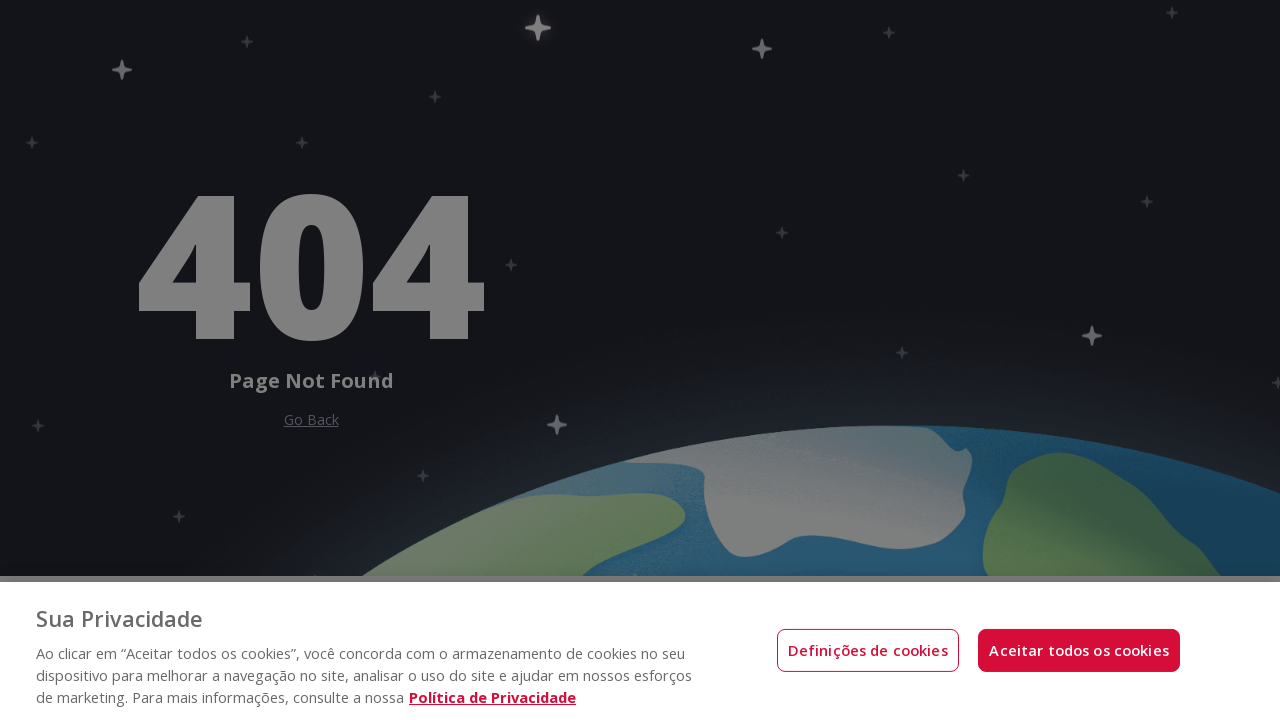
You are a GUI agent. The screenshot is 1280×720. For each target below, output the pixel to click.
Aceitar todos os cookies (1079, 650)
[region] (640, 651)
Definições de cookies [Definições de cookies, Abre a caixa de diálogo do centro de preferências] (868, 650)
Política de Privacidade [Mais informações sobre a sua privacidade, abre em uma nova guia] (492, 697)
